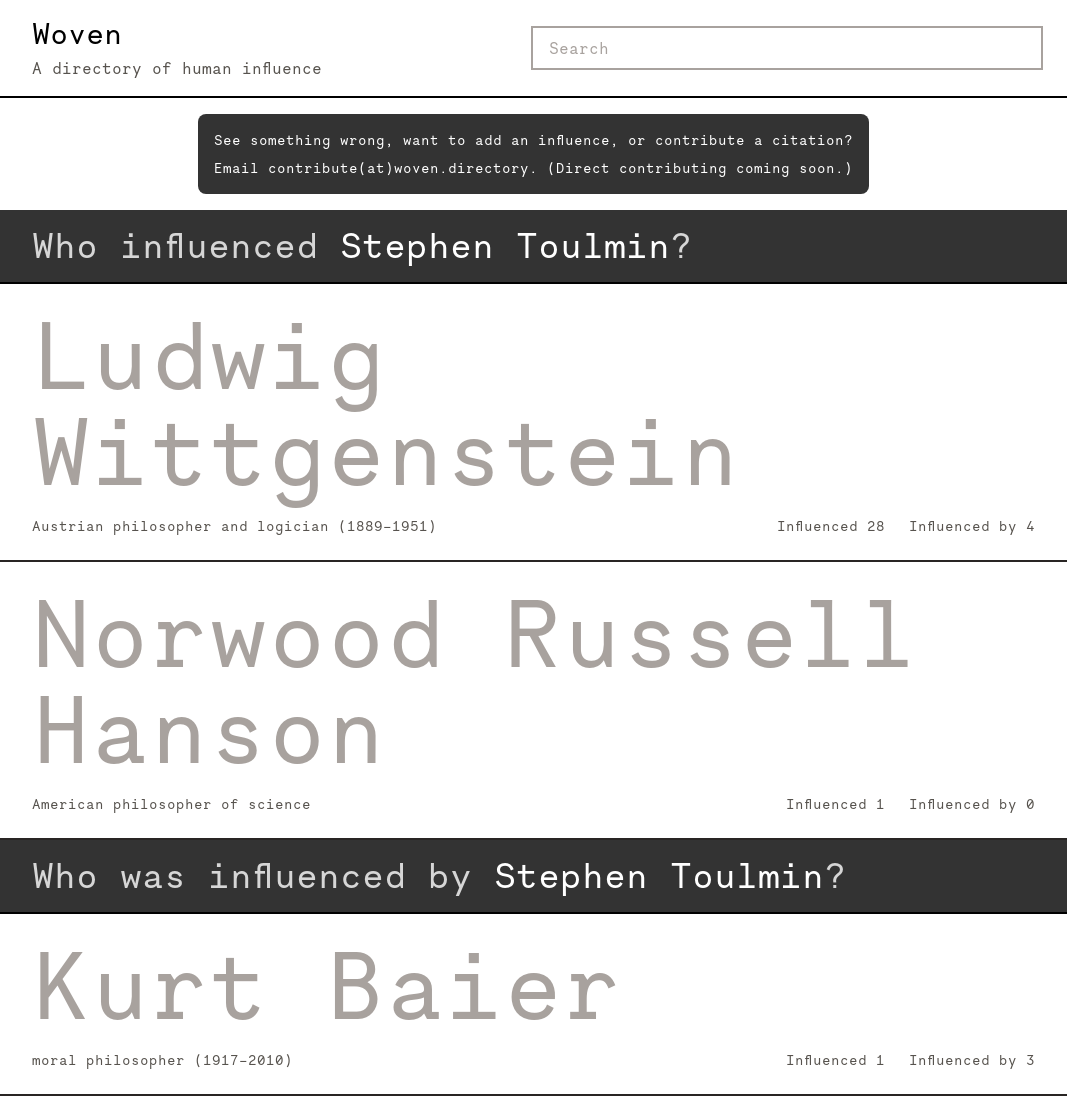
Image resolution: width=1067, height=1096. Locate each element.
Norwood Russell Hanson (474, 682)
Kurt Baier (327, 986)
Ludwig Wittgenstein (386, 404)
